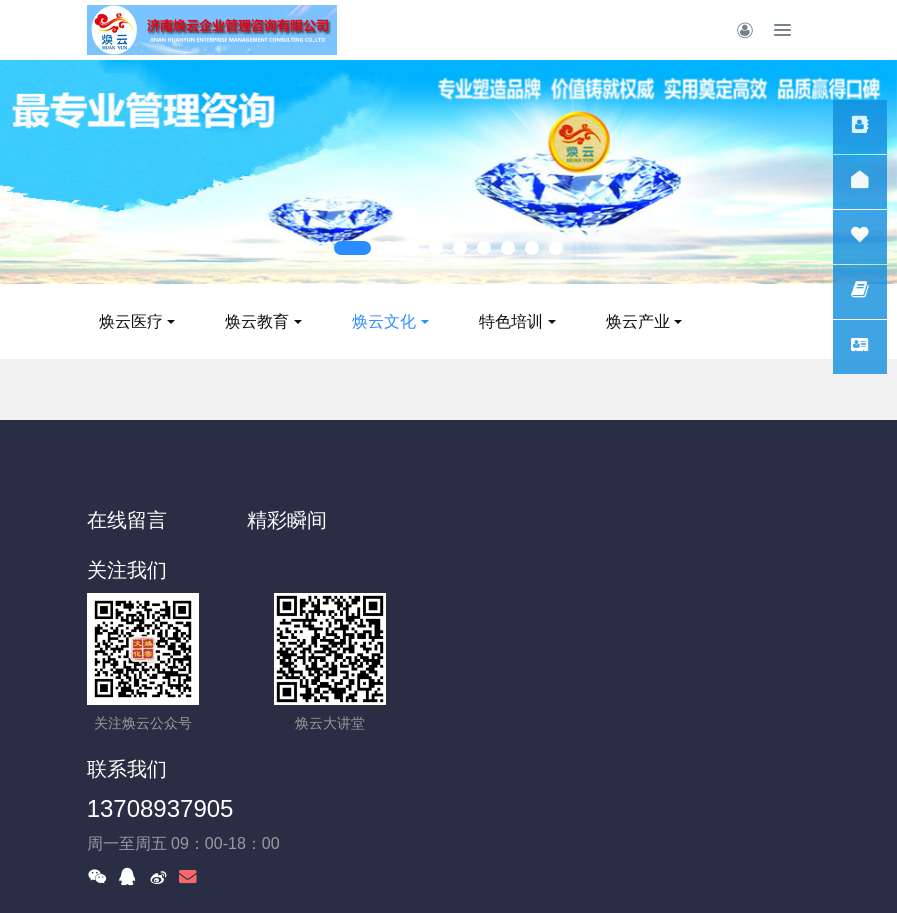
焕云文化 (442, 321)
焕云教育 (315, 321)
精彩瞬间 (314, 520)
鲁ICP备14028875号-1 (448, 820)
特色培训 (569, 321)
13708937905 (535, 615)
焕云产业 (696, 321)
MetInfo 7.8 (406, 870)
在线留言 (127, 520)
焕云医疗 (189, 321)
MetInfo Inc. (568, 870)
